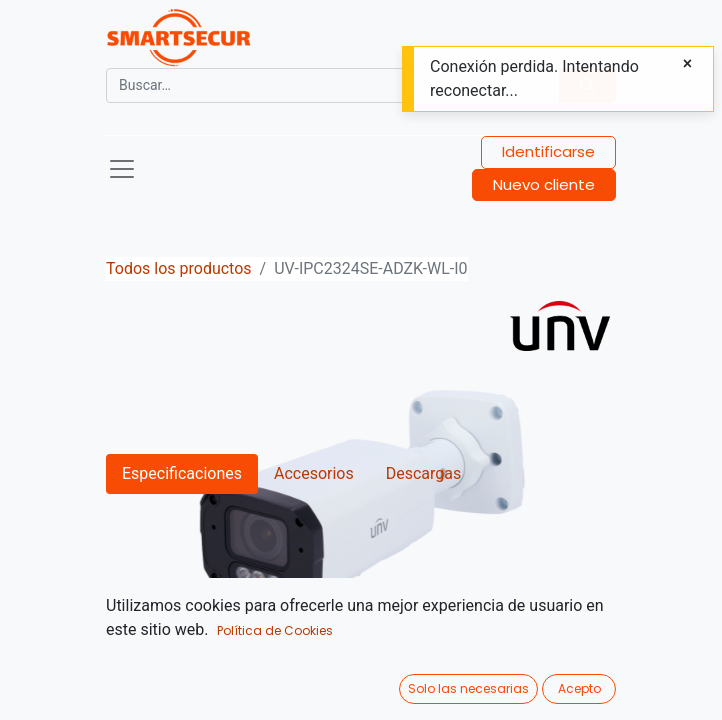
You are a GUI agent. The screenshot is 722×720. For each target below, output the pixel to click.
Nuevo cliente (544, 184)
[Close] (687, 64)
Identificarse (548, 151)
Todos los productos (179, 268)
